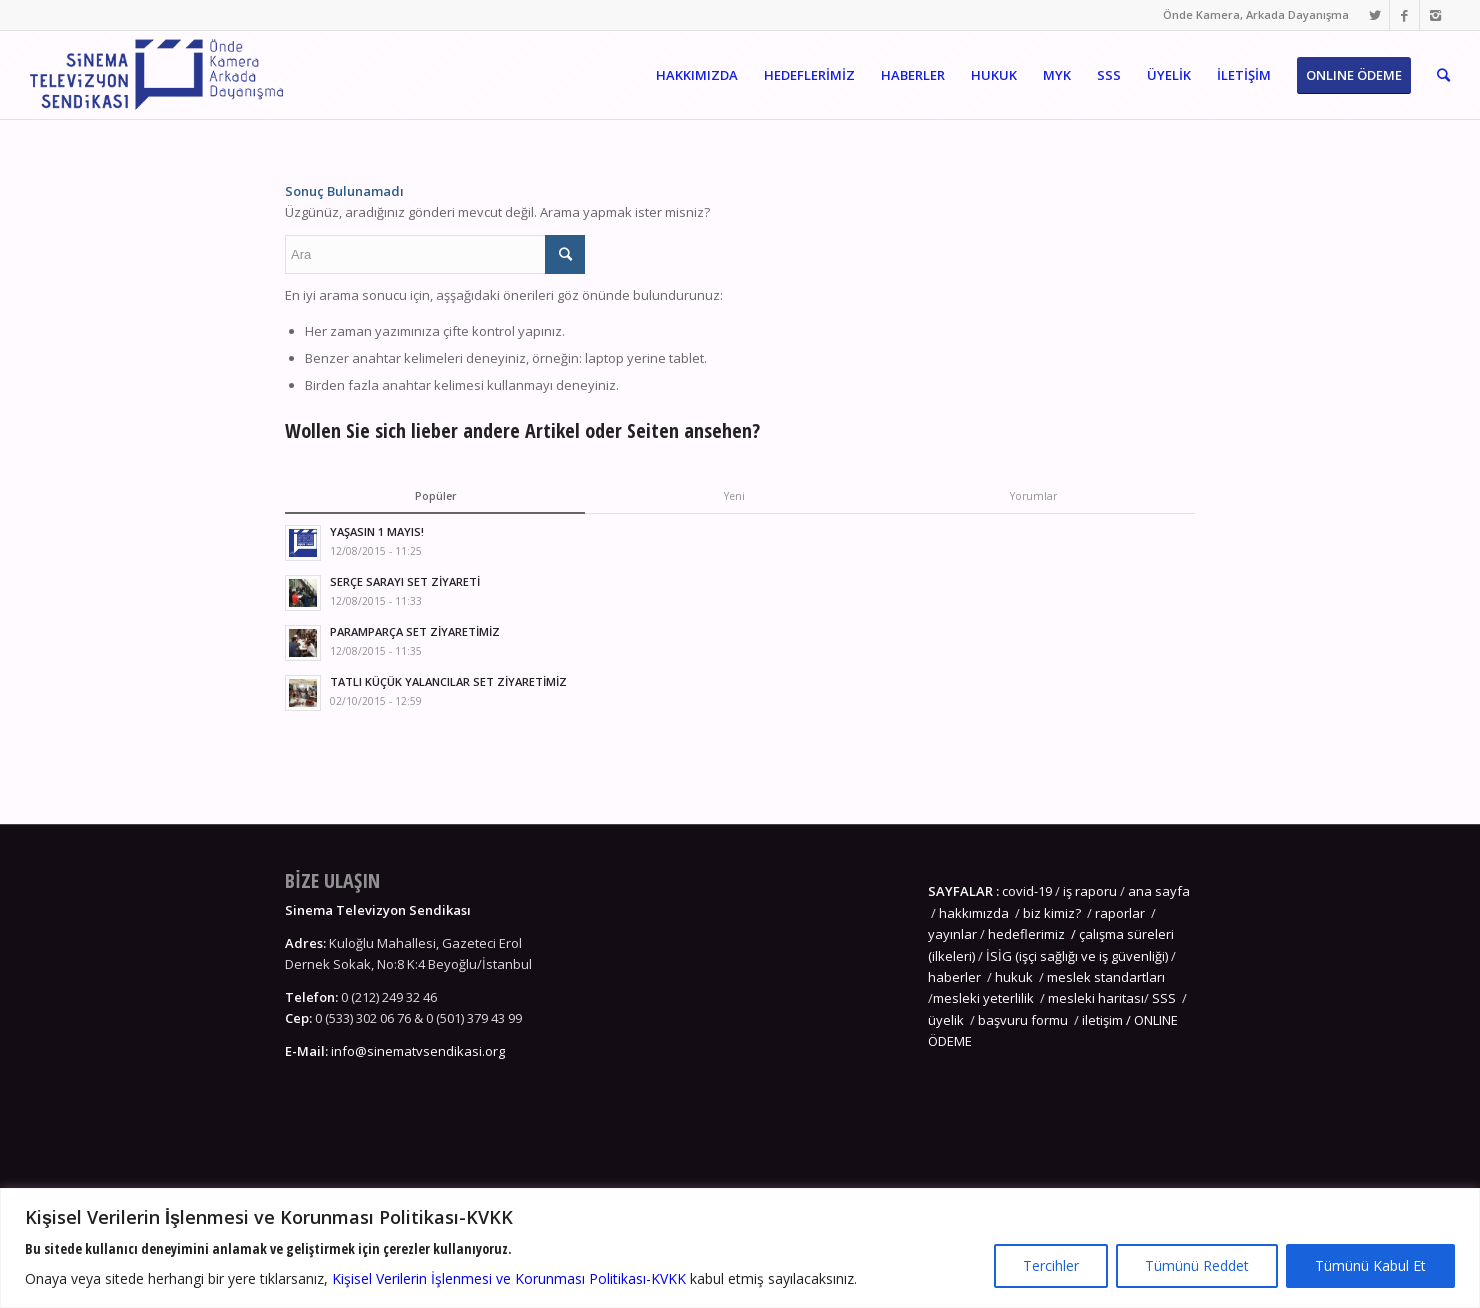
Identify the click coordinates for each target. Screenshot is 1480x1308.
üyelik (946, 1020)
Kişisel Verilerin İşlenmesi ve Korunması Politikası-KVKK (509, 1278)
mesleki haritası (1096, 998)
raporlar (1120, 913)
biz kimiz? (1053, 913)
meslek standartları (1104, 977)
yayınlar (952, 934)
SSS (1164, 998)
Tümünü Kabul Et (1370, 1265)
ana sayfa (1157, 891)
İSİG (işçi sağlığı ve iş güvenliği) (1077, 956)
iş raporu (1090, 891)
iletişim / (1108, 1020)
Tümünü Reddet (1197, 1265)
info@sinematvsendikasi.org (418, 1051)
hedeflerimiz (1026, 934)
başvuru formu (1024, 1020)
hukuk (1014, 977)
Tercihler (1051, 1265)
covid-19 (1027, 891)
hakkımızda (974, 913)
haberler (954, 977)
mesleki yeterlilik (983, 998)
